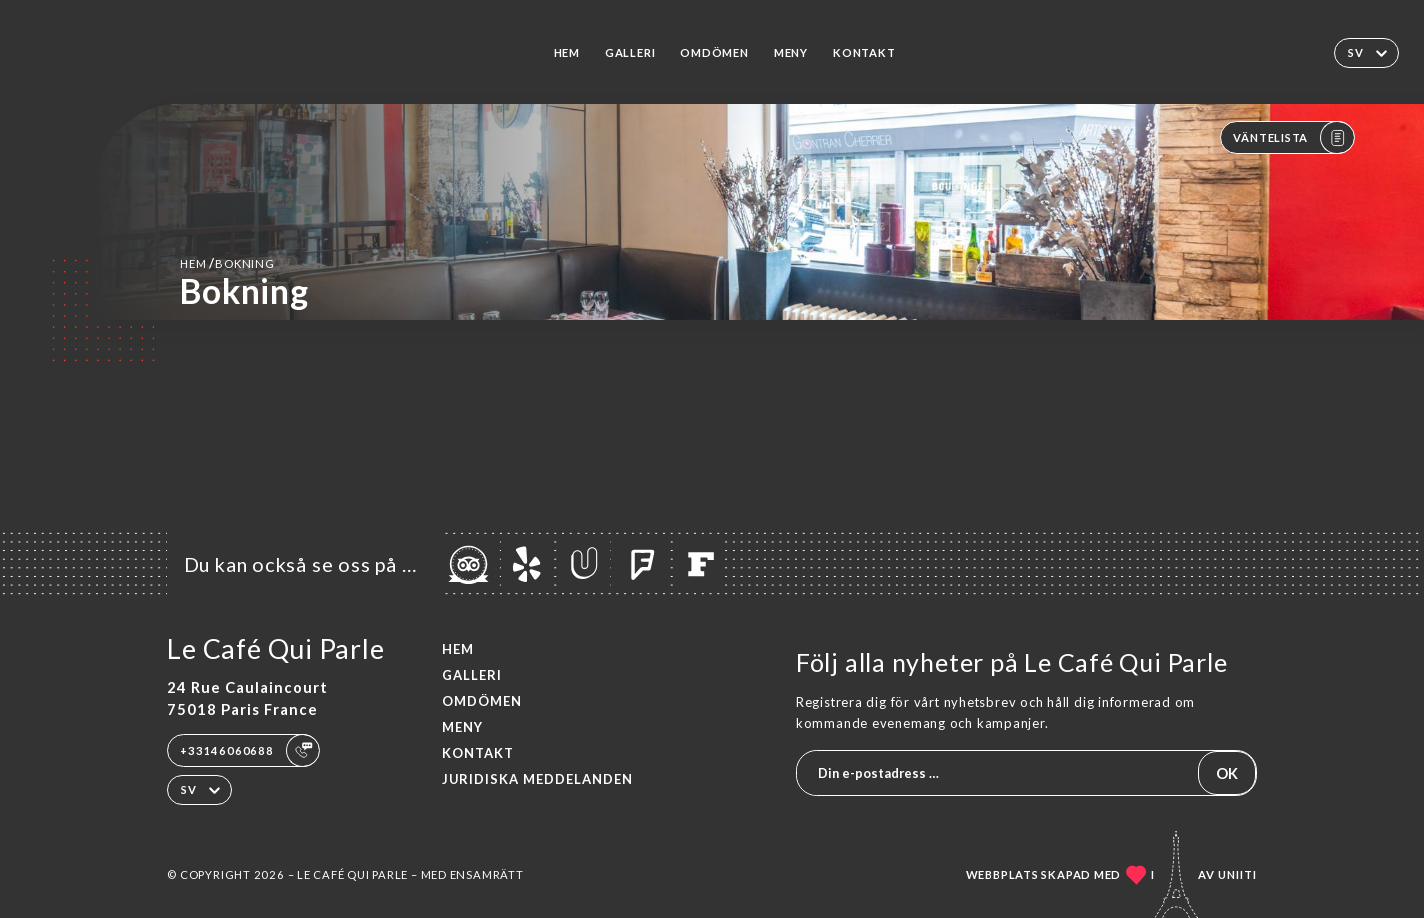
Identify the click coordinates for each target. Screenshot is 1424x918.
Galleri (630, 52)
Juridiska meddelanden (537, 779)
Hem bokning (227, 263)
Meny (791, 52)
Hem (567, 52)
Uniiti (1237, 874)
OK (1227, 773)
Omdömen (714, 52)
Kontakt (864, 52)
